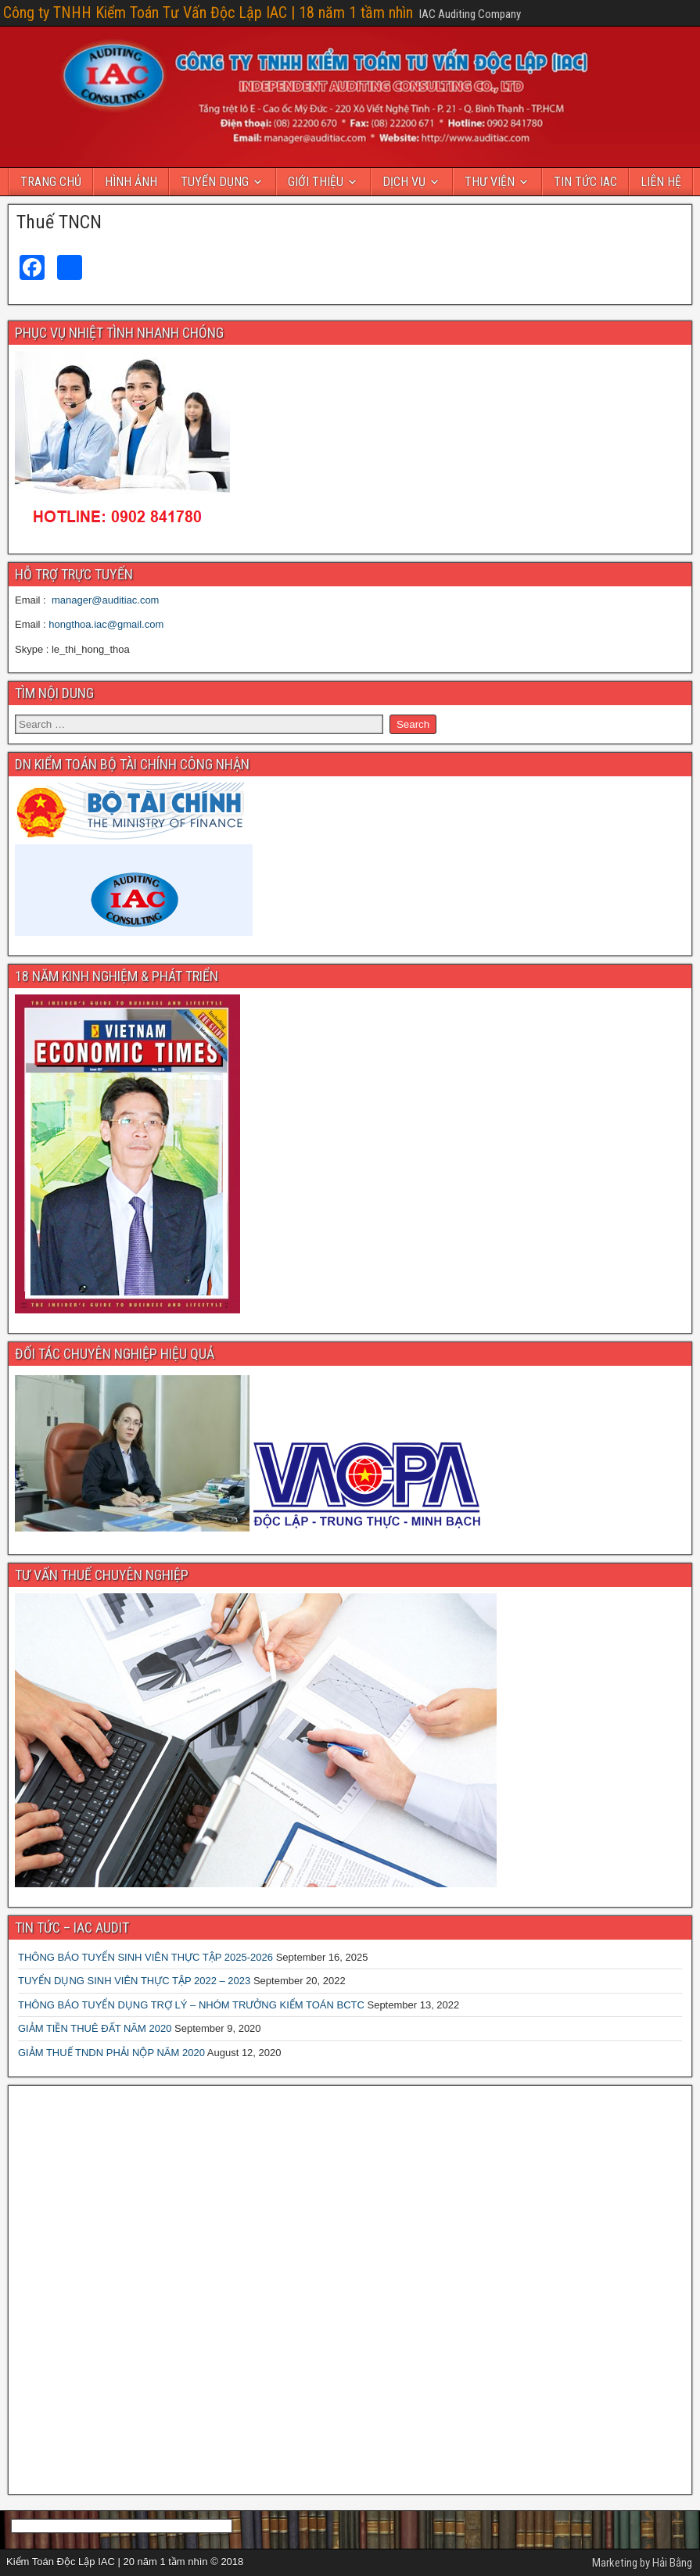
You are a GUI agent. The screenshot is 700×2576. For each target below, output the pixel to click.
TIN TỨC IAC (585, 181)
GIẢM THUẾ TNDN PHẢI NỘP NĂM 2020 (111, 2052)
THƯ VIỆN (490, 181)
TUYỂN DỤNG (215, 181)
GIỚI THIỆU (315, 181)
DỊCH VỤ (403, 181)
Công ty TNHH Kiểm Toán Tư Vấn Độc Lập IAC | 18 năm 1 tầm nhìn (208, 12)
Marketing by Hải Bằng (642, 2563)
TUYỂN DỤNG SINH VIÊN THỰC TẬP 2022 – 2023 (134, 1981)
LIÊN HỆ (661, 181)
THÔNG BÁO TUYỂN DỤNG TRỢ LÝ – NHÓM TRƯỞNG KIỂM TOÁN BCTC (191, 2005)
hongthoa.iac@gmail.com (105, 624)
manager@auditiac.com (105, 600)
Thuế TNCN (59, 222)
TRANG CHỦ (50, 181)
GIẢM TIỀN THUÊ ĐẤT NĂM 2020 (94, 2028)
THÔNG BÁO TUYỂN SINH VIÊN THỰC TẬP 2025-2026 (145, 1957)
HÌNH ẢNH (131, 181)
